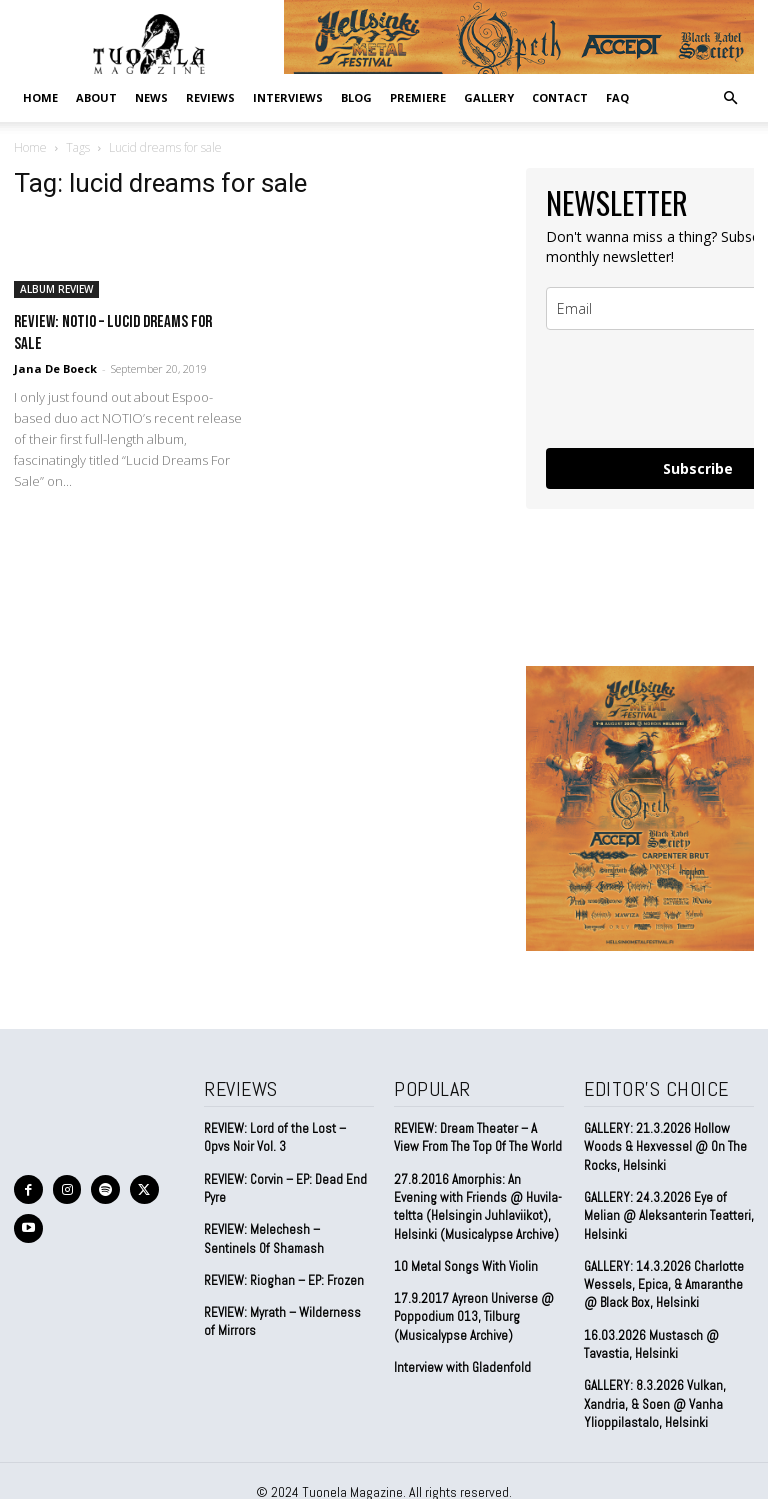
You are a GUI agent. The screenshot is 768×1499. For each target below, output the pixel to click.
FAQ (617, 97)
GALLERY (489, 97)
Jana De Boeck (55, 368)
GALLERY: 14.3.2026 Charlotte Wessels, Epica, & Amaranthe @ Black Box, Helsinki (663, 1283)
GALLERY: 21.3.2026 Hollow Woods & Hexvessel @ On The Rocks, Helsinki (665, 1146)
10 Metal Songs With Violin (466, 1265)
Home (40, 97)
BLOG (356, 97)
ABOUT (96, 97)
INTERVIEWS (288, 97)
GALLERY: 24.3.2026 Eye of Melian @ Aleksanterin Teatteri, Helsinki (669, 1215)
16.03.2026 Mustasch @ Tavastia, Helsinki (650, 1343)
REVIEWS (210, 97)
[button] (730, 97)
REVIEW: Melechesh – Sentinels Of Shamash (264, 1238)
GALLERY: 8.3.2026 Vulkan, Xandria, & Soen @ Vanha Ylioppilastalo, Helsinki (653, 1402)
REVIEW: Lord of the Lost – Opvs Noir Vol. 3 (275, 1137)
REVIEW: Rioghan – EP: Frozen (284, 1279)
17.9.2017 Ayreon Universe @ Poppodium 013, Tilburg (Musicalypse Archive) (473, 1315)
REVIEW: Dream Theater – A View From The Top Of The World (478, 1137)
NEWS (151, 97)
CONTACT (560, 97)
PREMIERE (418, 97)
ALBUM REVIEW (56, 289)
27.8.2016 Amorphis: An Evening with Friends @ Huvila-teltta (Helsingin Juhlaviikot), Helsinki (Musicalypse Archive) (478, 1206)
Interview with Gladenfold (462, 1366)
